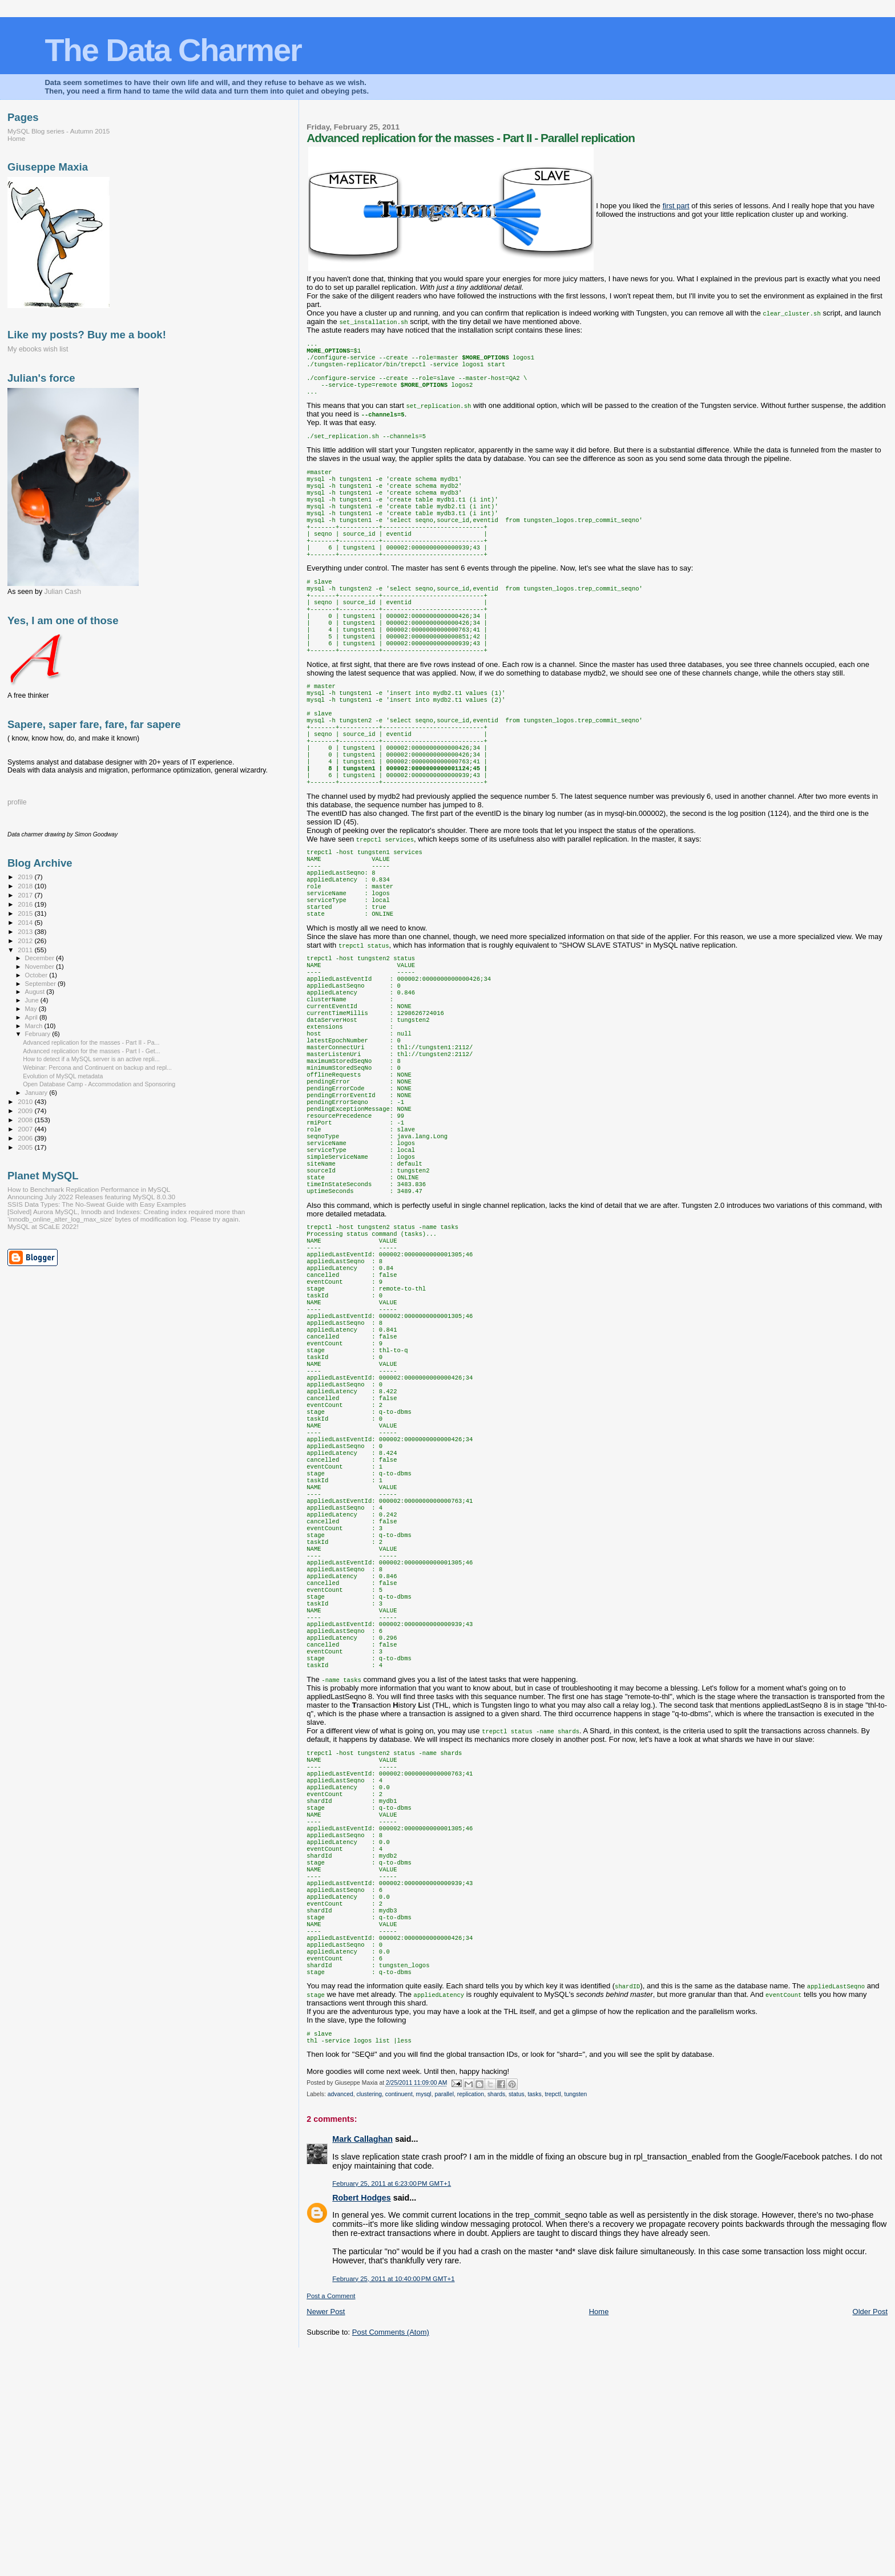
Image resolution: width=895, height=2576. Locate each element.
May (32, 1008)
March (35, 1025)
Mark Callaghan (362, 2359)
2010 (26, 1101)
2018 (26, 885)
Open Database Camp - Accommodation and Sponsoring (99, 1084)
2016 (26, 904)
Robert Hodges (361, 2418)
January (37, 1092)
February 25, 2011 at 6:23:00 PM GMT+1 (391, 2403)
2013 (26, 931)
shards (496, 2314)
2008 (26, 1119)
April (32, 1017)
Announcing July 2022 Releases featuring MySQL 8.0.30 (91, 1196)
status (517, 2314)
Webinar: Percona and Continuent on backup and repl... (97, 1067)
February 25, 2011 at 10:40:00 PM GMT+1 (393, 2499)
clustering (369, 2314)
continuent (399, 2314)
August (36, 991)
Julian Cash (63, 592)
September (41, 983)
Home (599, 2532)
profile (17, 802)
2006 (26, 1138)
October (37, 975)
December (40, 958)
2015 (26, 913)
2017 (26, 895)
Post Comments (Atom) (390, 2552)
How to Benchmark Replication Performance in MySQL (88, 1189)
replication (470, 2314)
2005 (26, 1147)
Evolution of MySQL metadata (63, 1076)
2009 (26, 1110)
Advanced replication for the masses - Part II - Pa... (91, 1042)
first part (676, 205)
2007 (26, 1129)
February (39, 1033)
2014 (26, 922)
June (33, 1000)
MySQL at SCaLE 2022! (43, 1226)
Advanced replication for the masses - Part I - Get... (91, 1051)
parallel (444, 2314)
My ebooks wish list (37, 349)
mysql (424, 2314)
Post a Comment (331, 2516)
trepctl (553, 2314)
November (40, 966)
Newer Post (326, 2532)
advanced (340, 2314)
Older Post (870, 2532)
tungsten (576, 2314)
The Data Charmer (173, 50)
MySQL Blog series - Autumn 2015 (58, 131)
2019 (26, 876)
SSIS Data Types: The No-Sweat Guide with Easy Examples (96, 1204)
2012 (26, 940)
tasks (534, 2314)
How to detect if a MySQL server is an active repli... (91, 1059)
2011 (26, 949)
